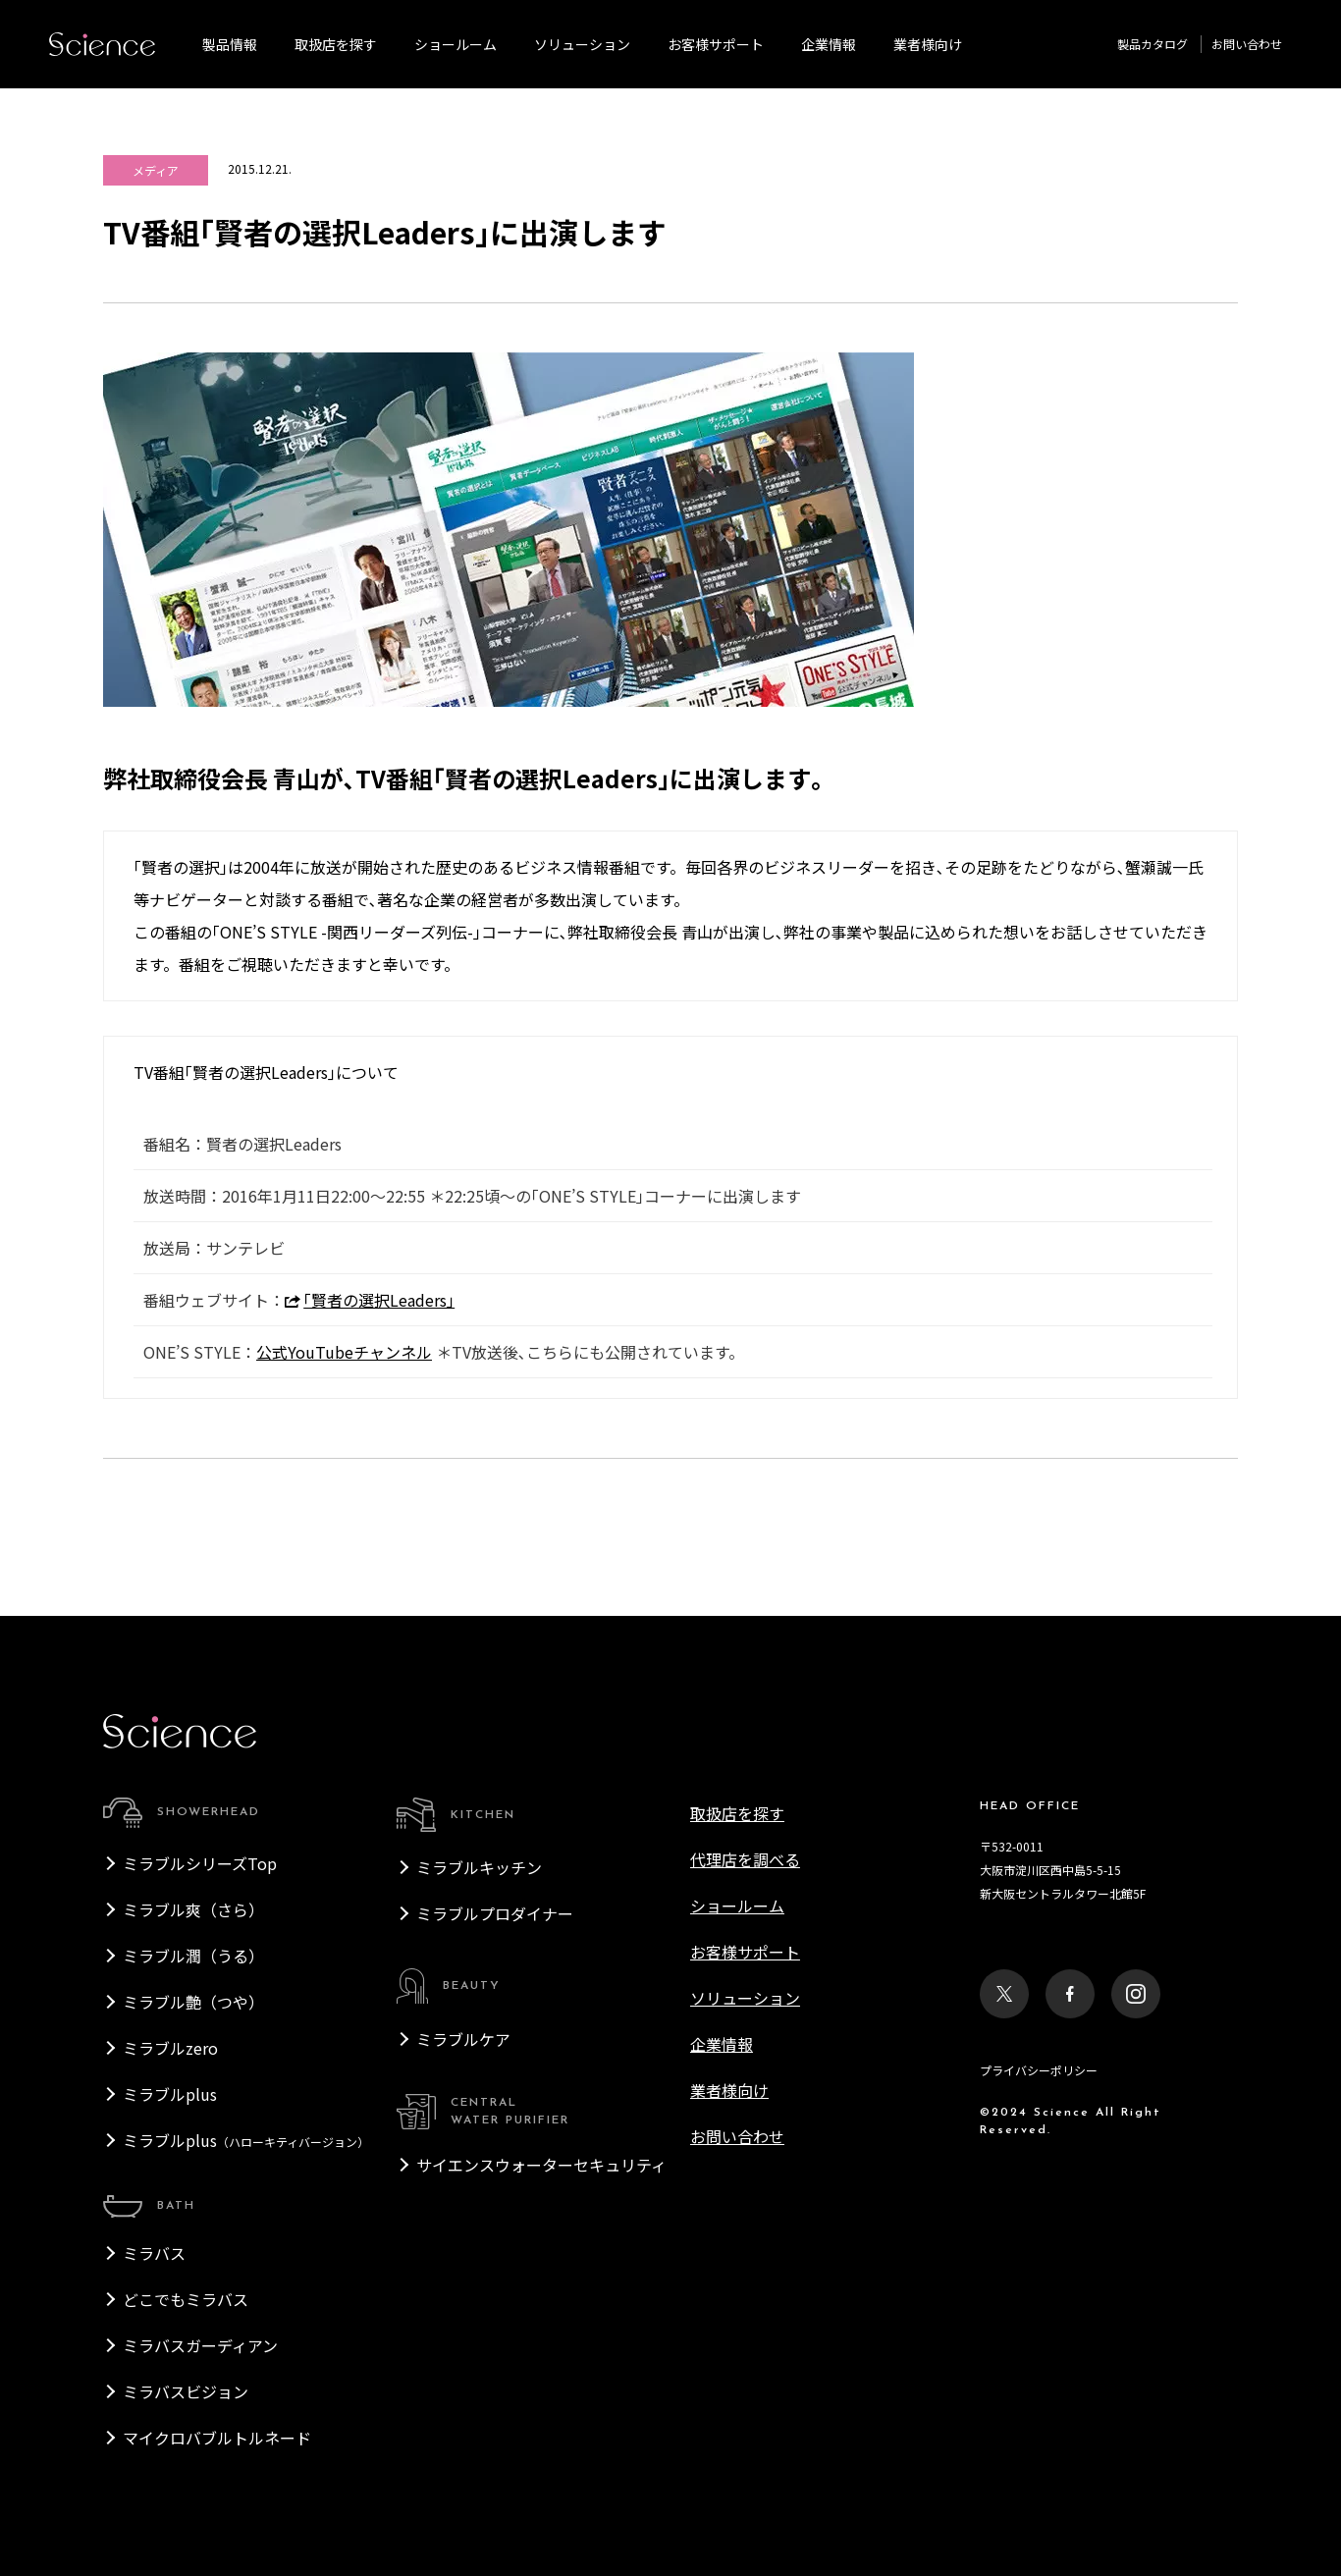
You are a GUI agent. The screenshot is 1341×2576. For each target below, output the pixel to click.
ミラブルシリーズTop (200, 1863)
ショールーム (455, 44)
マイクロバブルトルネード (217, 2437)
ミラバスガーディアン (200, 2345)
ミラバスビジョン (185, 2391)
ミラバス (154, 2253)
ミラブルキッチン (479, 1867)
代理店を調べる (745, 1859)
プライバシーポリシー (1039, 2070)
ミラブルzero (170, 2048)
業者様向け (729, 2090)
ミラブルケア (463, 2039)
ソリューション (582, 44)
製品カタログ (1152, 43)
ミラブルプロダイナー (494, 1913)
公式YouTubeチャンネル (344, 1352)
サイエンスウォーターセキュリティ (541, 2164)
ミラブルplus (170, 2094)
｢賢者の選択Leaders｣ (370, 1300)
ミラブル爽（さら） (193, 1909)
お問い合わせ (1246, 43)
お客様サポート (716, 44)
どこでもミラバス (185, 2299)
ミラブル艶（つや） (193, 2001)
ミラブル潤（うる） (193, 1955)
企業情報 (828, 44)
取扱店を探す (336, 44)
